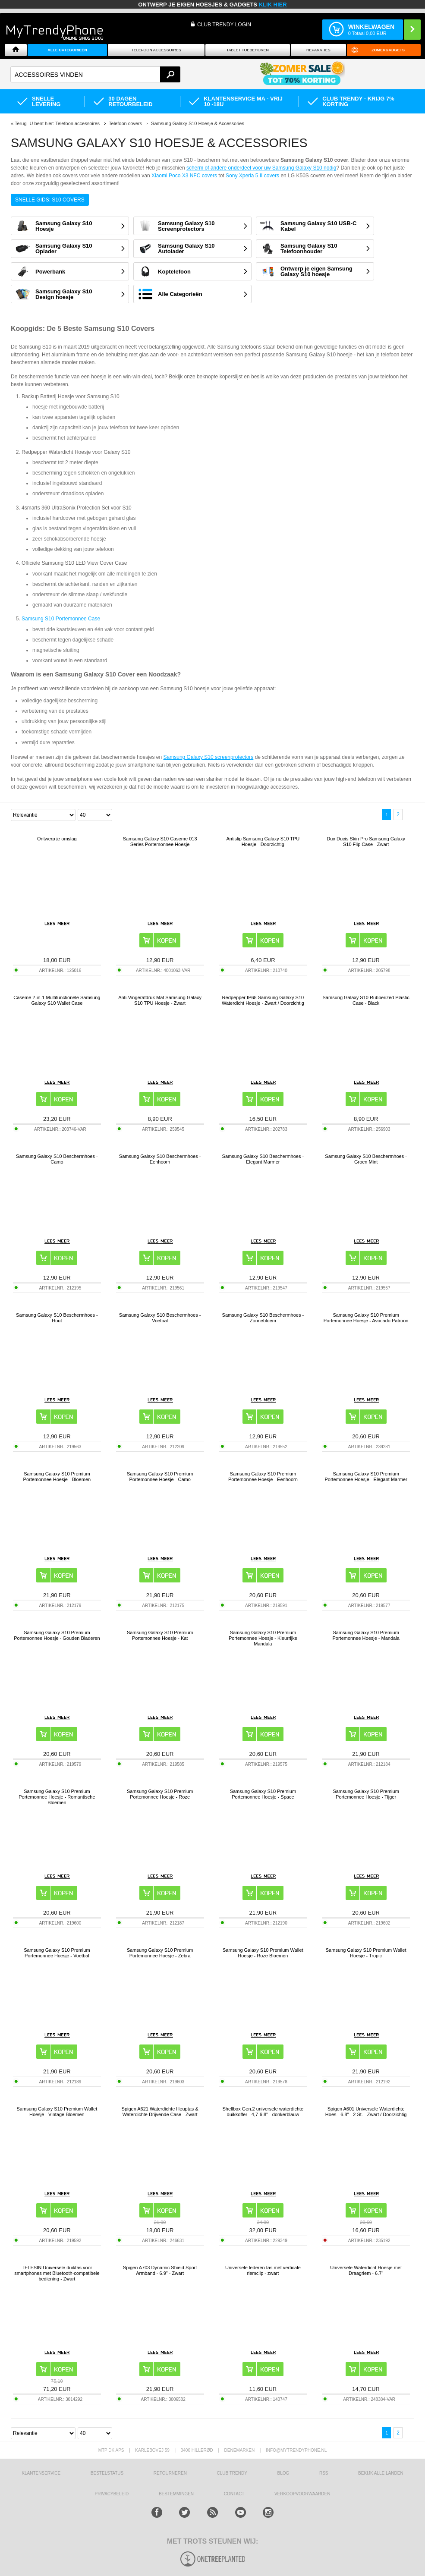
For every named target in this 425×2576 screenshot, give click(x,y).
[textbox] (95, 74)
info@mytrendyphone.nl (296, 2450)
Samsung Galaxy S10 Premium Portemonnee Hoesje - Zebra (160, 1952)
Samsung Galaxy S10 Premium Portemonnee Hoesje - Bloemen (57, 1476)
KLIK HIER (273, 4)
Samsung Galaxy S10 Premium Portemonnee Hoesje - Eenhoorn (263, 1476)
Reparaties (318, 50)
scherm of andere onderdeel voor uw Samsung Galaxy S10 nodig (261, 168)
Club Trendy (232, 2473)
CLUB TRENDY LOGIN (224, 25)
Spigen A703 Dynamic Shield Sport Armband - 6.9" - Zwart (160, 2270)
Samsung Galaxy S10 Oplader (63, 248)
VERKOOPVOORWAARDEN (302, 2493)
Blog (283, 2473)
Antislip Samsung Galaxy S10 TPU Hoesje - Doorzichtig (262, 841)
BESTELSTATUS (107, 2473)
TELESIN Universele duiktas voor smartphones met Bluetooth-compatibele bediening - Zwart (57, 2273)
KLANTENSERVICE (41, 2473)
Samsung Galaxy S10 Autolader (186, 248)
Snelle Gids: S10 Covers (50, 200)
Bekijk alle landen (380, 2473)
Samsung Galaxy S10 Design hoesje (63, 294)
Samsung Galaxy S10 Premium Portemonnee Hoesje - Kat (160, 1635)
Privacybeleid (112, 2493)
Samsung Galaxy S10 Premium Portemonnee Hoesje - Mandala (365, 1635)
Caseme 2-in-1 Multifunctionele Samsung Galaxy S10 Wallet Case (56, 1000)
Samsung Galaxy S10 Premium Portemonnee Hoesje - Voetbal (57, 1952)
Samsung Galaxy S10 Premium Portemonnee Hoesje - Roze (160, 1794)
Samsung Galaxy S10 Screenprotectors (186, 226)
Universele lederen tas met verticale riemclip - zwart (263, 2270)
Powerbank (50, 271)
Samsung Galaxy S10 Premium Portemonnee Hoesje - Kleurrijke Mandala (263, 1638)
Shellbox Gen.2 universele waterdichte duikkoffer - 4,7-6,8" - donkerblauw (263, 2111)
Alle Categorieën (180, 294)
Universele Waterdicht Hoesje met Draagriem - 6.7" (366, 2270)
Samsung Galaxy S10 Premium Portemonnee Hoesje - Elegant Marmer (365, 1476)
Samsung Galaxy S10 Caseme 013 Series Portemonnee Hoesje (160, 841)
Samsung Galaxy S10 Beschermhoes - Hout (57, 1317)
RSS (323, 2473)
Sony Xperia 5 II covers (252, 176)
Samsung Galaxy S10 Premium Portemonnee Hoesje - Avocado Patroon (366, 1317)
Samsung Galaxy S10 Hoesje (63, 226)
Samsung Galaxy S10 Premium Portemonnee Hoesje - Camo (160, 1476)
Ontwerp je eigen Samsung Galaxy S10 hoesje (316, 271)
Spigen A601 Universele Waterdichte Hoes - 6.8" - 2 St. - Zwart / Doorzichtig (366, 2111)
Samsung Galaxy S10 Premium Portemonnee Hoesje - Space (263, 1794)
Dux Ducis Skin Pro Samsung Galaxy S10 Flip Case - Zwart (366, 841)
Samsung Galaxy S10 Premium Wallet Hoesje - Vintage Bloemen (57, 2111)
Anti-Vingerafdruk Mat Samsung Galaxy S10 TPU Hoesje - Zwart (159, 1000)
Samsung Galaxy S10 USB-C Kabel (318, 226)
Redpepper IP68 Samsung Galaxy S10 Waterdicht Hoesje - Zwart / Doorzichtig (263, 1000)
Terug (21, 123)
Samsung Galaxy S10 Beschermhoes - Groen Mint (366, 1159)
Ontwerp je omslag (57, 838)
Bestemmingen (176, 2493)
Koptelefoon (174, 271)
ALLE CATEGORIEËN (67, 50)
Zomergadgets (388, 50)
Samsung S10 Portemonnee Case (61, 619)
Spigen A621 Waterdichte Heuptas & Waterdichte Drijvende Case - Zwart (160, 2111)
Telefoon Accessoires (156, 50)
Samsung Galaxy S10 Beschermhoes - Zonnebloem (263, 1317)
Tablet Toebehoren (248, 50)
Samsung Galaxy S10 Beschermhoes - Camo (57, 1159)
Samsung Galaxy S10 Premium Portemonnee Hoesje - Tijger (366, 1794)
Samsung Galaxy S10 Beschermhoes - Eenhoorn (160, 1159)
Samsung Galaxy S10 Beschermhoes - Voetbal (160, 1317)
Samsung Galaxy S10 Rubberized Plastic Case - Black (366, 1000)
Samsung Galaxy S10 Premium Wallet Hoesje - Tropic (366, 1952)
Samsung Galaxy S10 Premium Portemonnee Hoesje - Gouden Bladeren (57, 1635)
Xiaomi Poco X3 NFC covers (184, 176)
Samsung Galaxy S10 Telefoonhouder (308, 248)
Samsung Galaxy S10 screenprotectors (209, 757)
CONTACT (234, 2493)
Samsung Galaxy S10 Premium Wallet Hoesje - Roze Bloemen (263, 1952)
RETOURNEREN (170, 2473)
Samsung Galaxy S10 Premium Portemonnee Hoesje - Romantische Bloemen (57, 1797)
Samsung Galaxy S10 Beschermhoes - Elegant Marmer (263, 1159)
